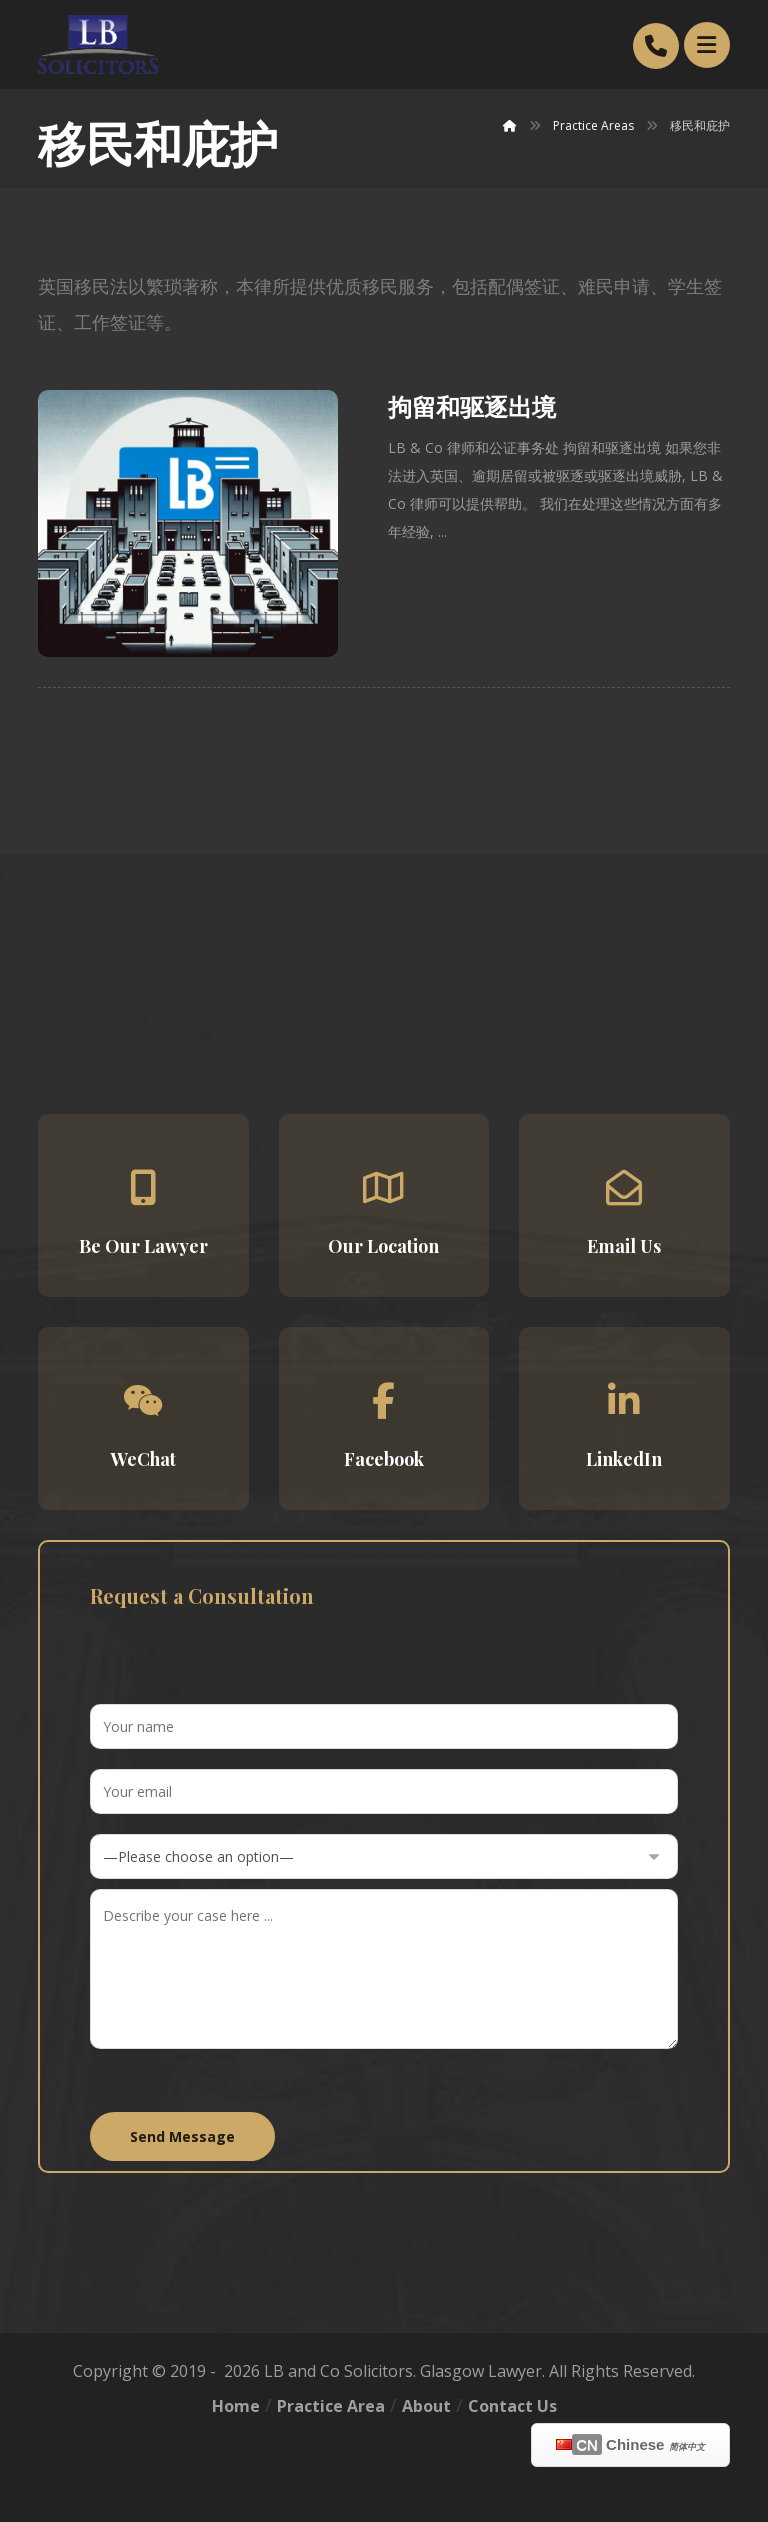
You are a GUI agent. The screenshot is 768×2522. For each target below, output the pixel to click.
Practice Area (331, 2406)
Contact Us (512, 2406)
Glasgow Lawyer (481, 2371)
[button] (143, 1205)
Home (236, 2406)
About (426, 2406)
